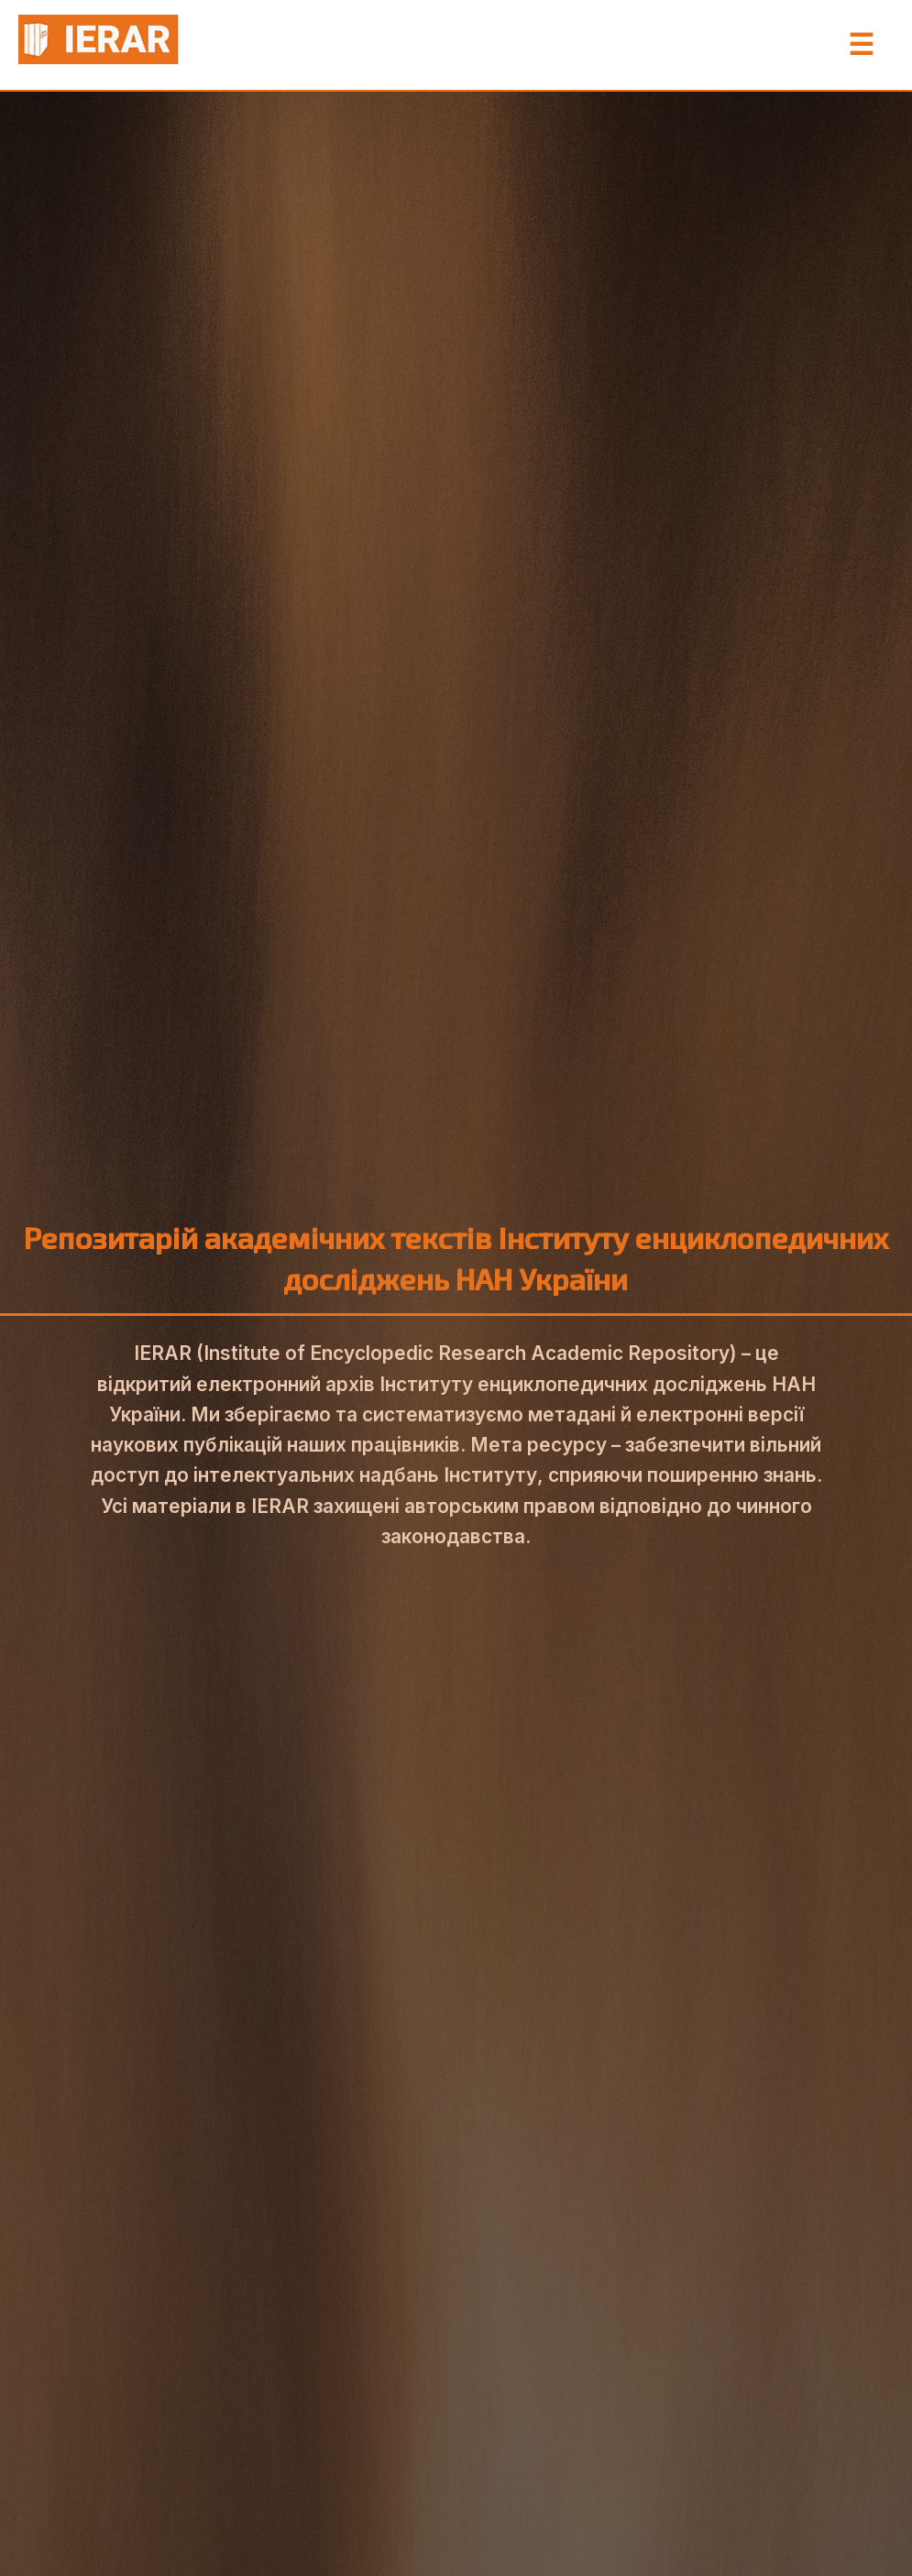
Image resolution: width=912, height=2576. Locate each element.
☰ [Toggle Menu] (861, 44)
